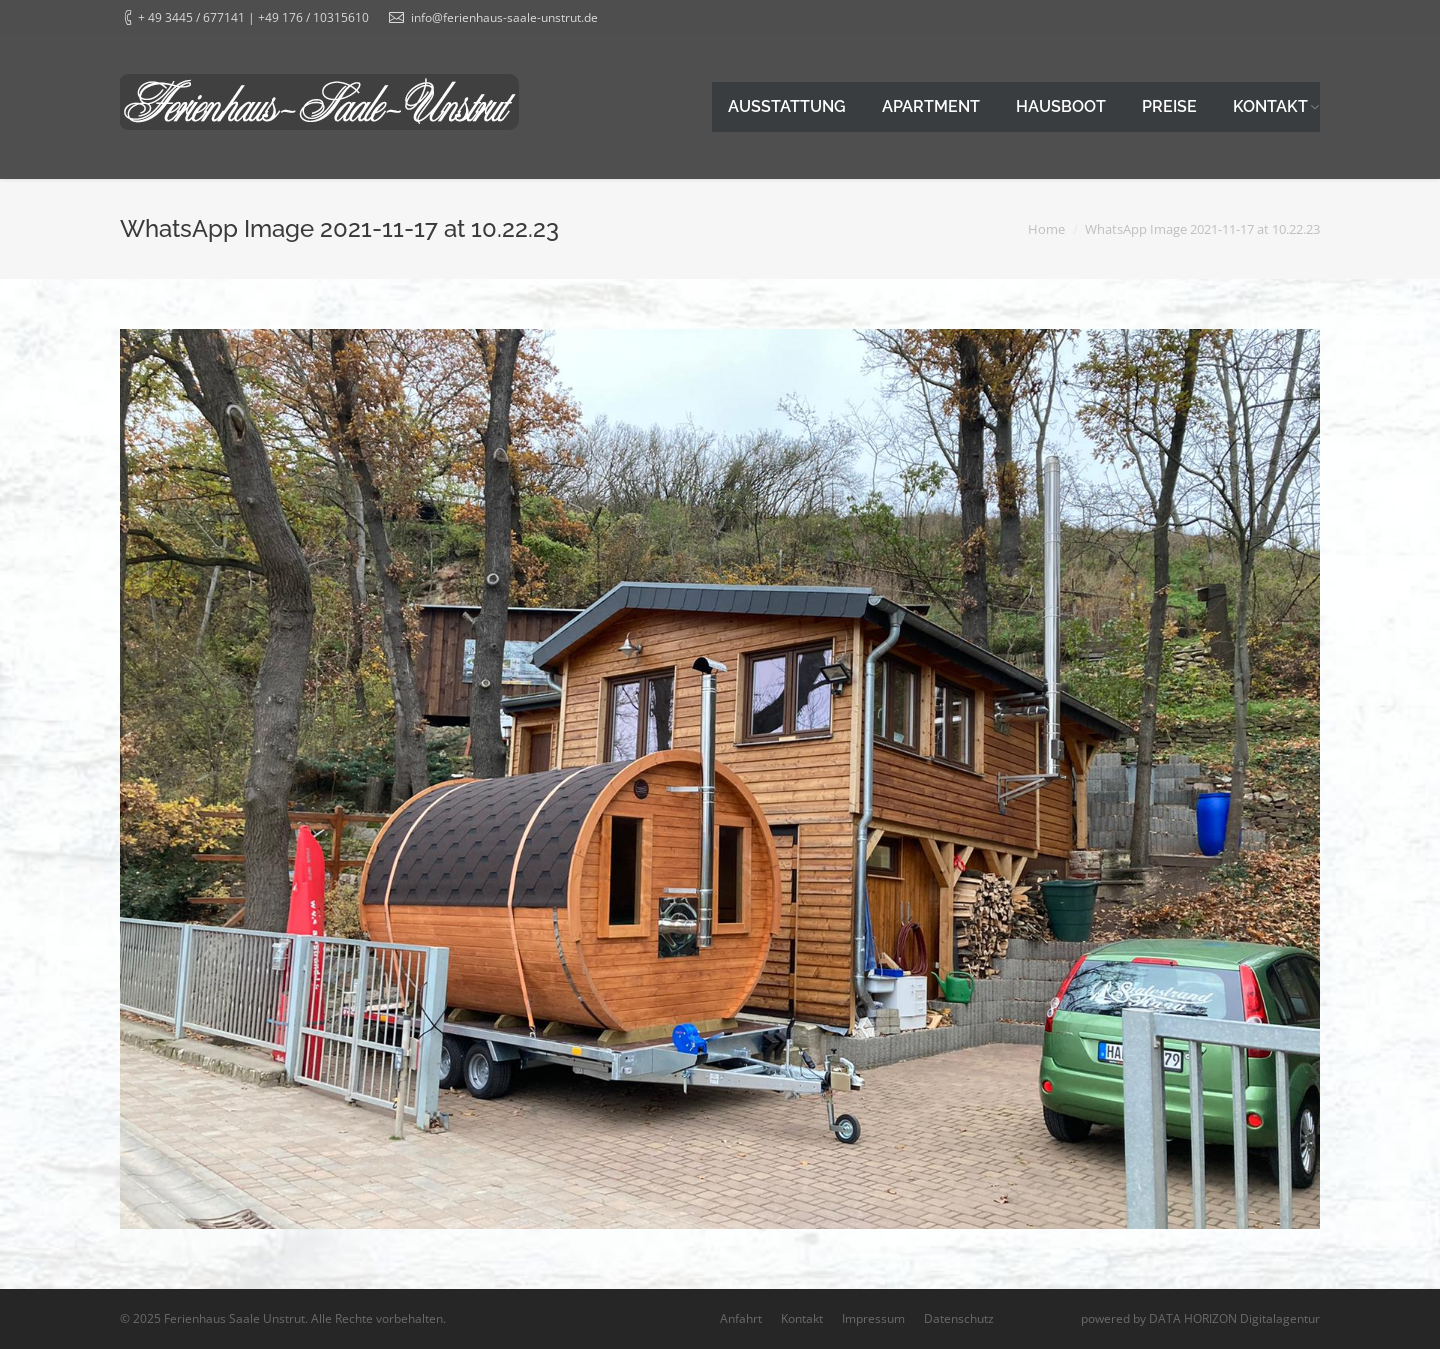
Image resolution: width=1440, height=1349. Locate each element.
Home (1046, 229)
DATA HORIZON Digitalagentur (1234, 1318)
